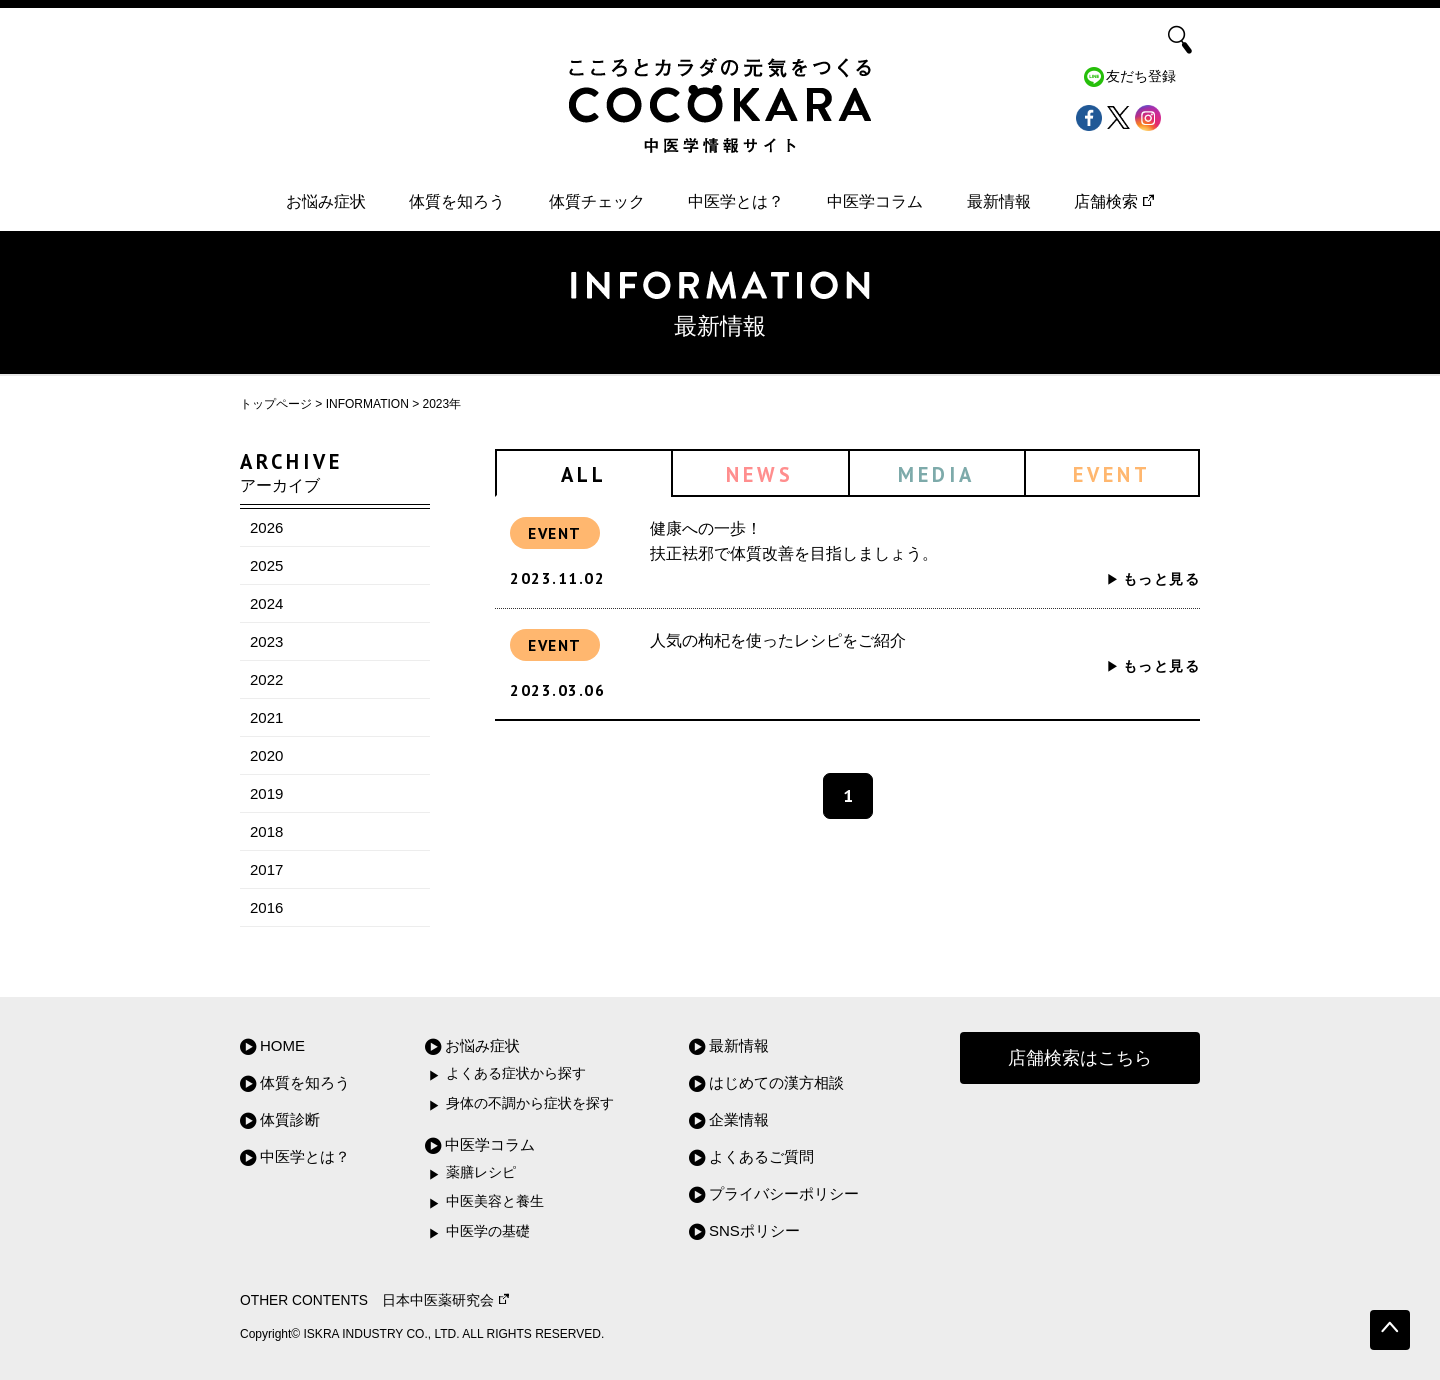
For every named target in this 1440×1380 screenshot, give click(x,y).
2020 (266, 755)
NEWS (760, 474)
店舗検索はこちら (1080, 1058)
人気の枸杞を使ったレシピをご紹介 (778, 640)
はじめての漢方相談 (776, 1082)
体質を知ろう (457, 201)
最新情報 (999, 201)
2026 (266, 527)
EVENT (1112, 474)
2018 (266, 831)
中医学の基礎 (488, 1231)
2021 (266, 717)
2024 (266, 603)
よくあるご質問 (761, 1156)
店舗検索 (1114, 201)
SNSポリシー (754, 1230)
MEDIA (936, 474)
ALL (584, 474)
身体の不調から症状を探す (530, 1103)
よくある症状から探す (516, 1073)
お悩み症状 (326, 201)
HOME (282, 1045)
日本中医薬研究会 (445, 1300)
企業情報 (739, 1119)
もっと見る (1161, 579)
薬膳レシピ (481, 1172)
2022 (266, 679)
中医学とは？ (736, 201)
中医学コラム (875, 201)
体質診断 (290, 1119)
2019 (266, 793)
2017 (266, 869)
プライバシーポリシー (784, 1193)
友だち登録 (1141, 76)
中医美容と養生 (495, 1201)
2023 (266, 641)
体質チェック (597, 201)
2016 (266, 907)
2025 (266, 565)
